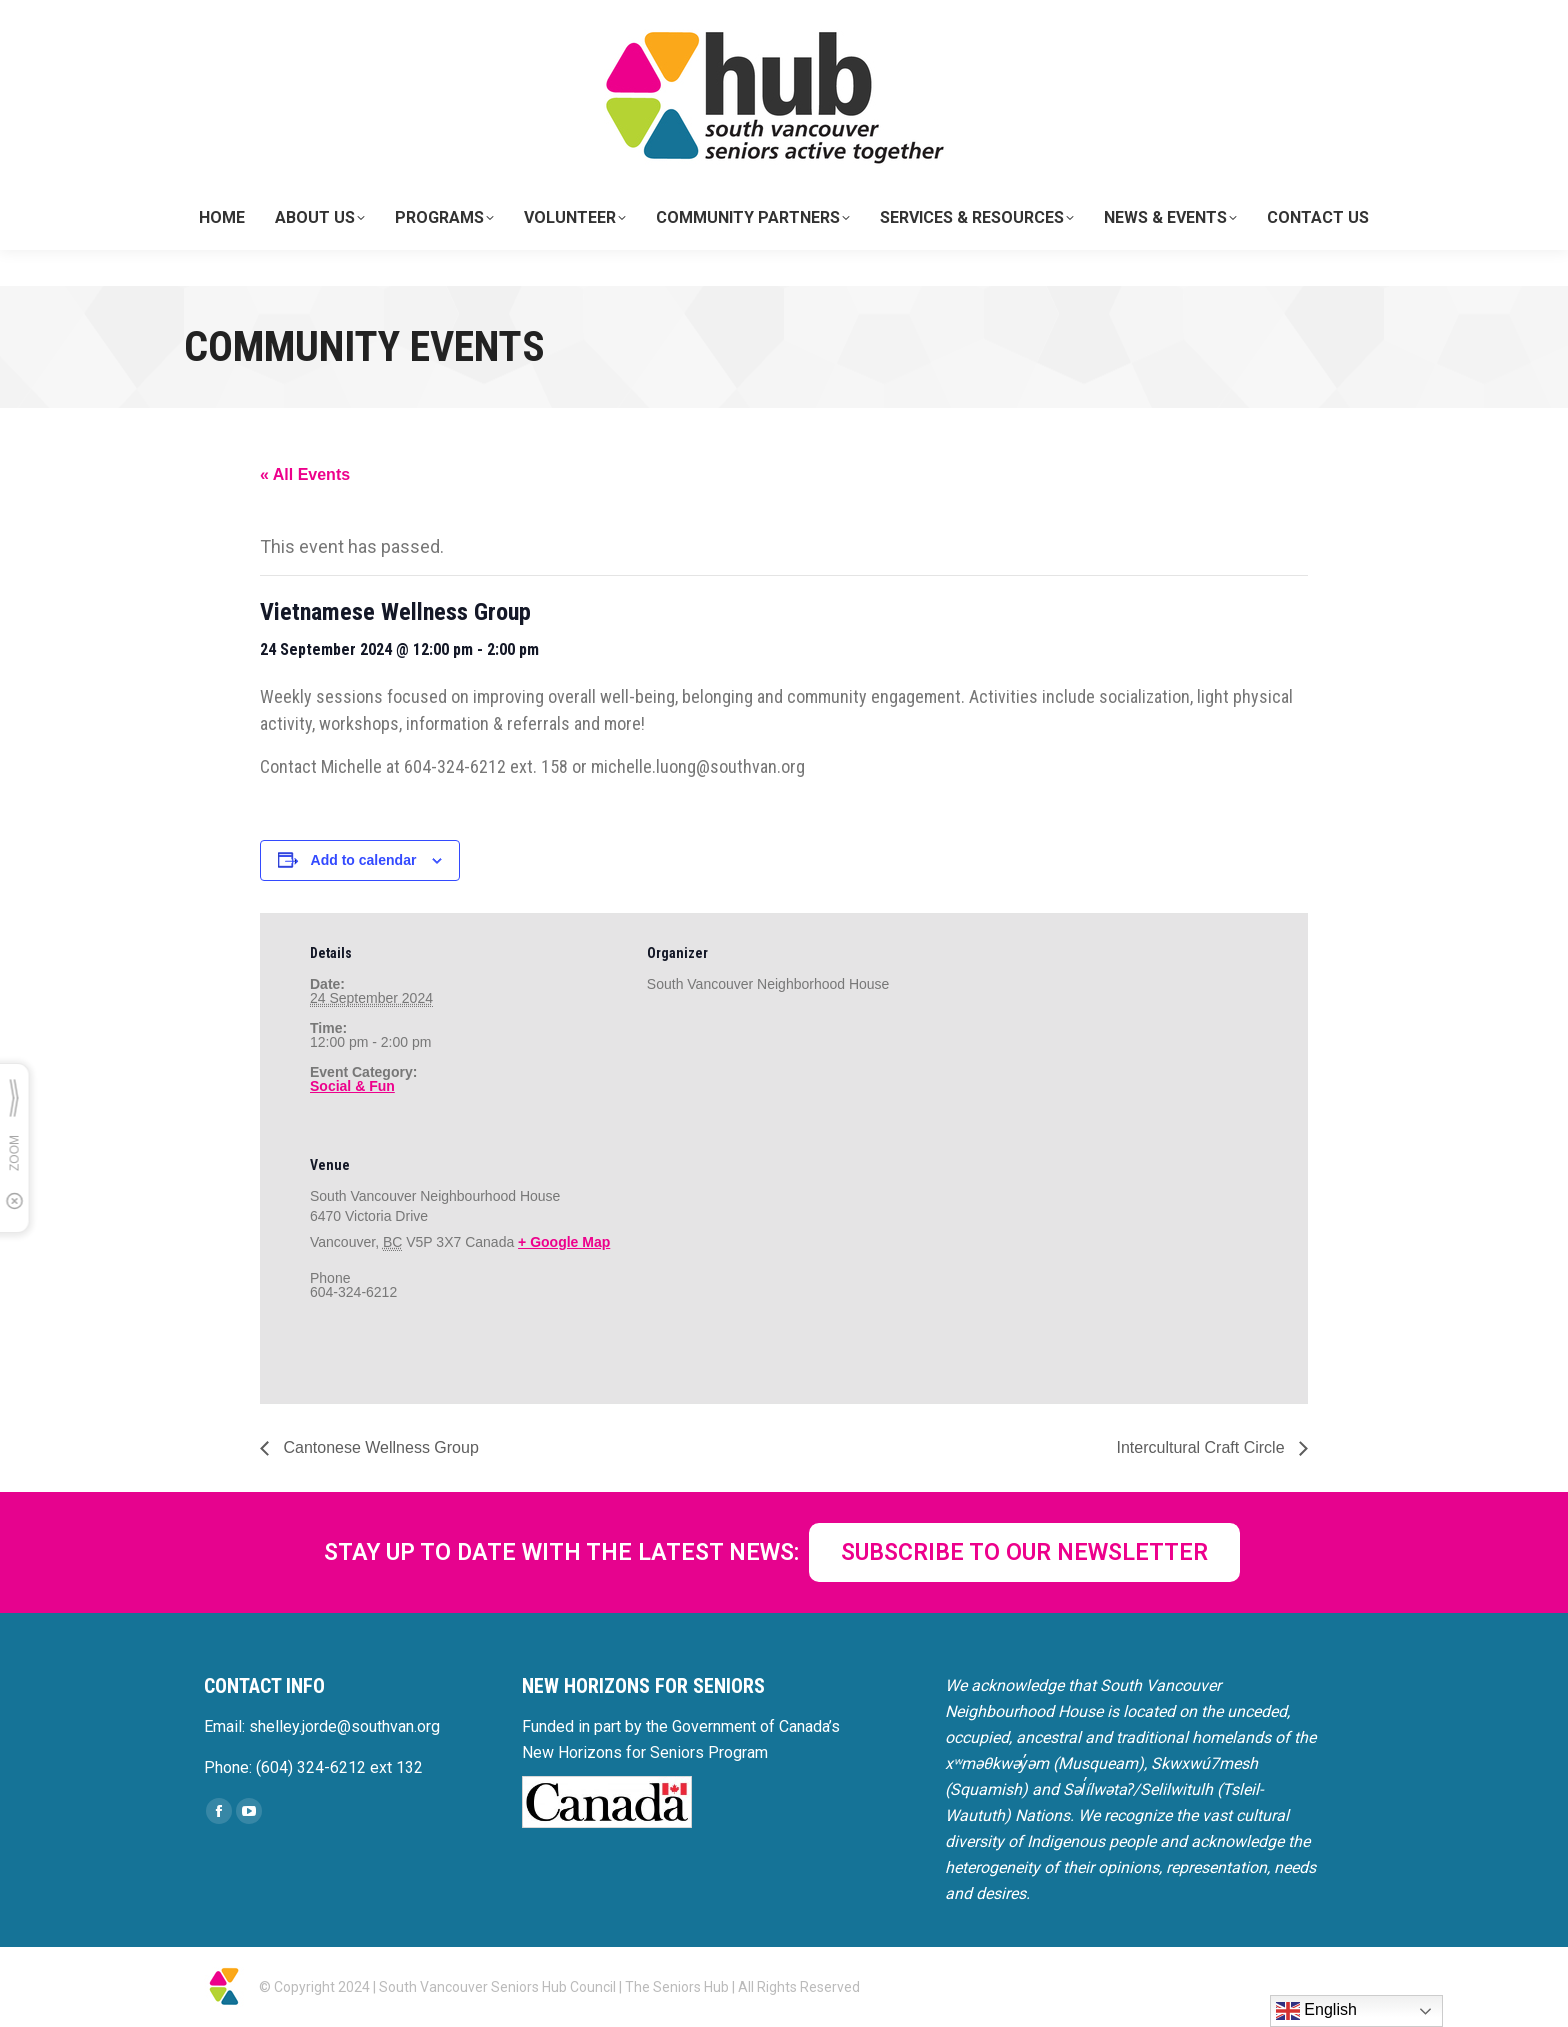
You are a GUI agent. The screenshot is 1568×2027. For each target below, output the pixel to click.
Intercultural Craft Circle (1203, 1447)
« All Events (305, 474)
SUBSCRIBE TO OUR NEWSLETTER (1024, 1552)
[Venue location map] (752, 1262)
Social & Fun (352, 1086)
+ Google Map (564, 1242)
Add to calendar (364, 860)
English (1316, 2011)
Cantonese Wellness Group (379, 1447)
